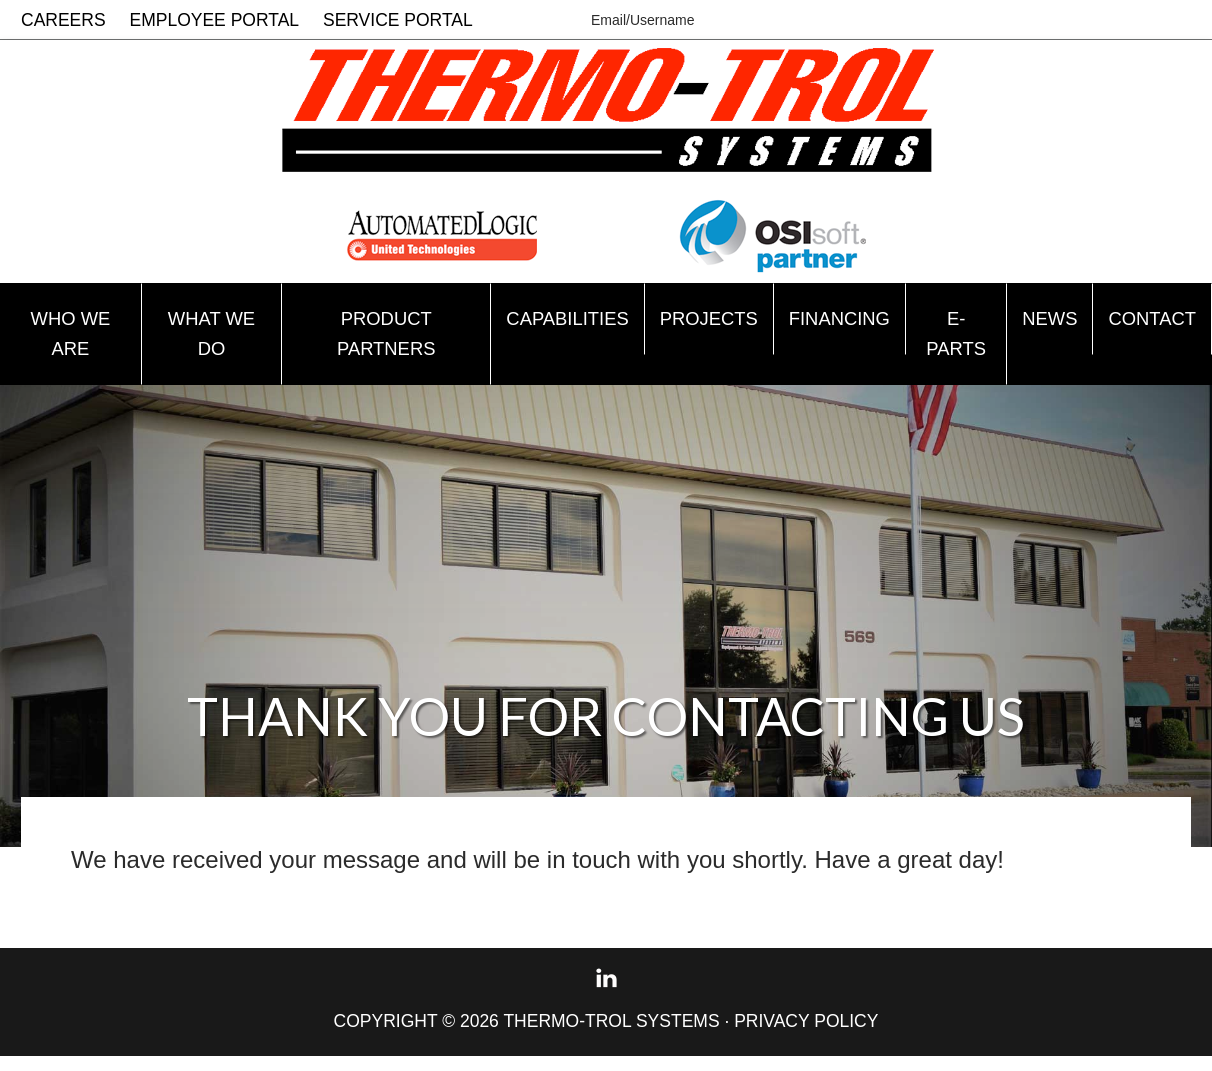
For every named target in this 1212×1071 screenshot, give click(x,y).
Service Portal (398, 20)
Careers (63, 20)
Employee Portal (215, 20)
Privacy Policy (806, 1036)
